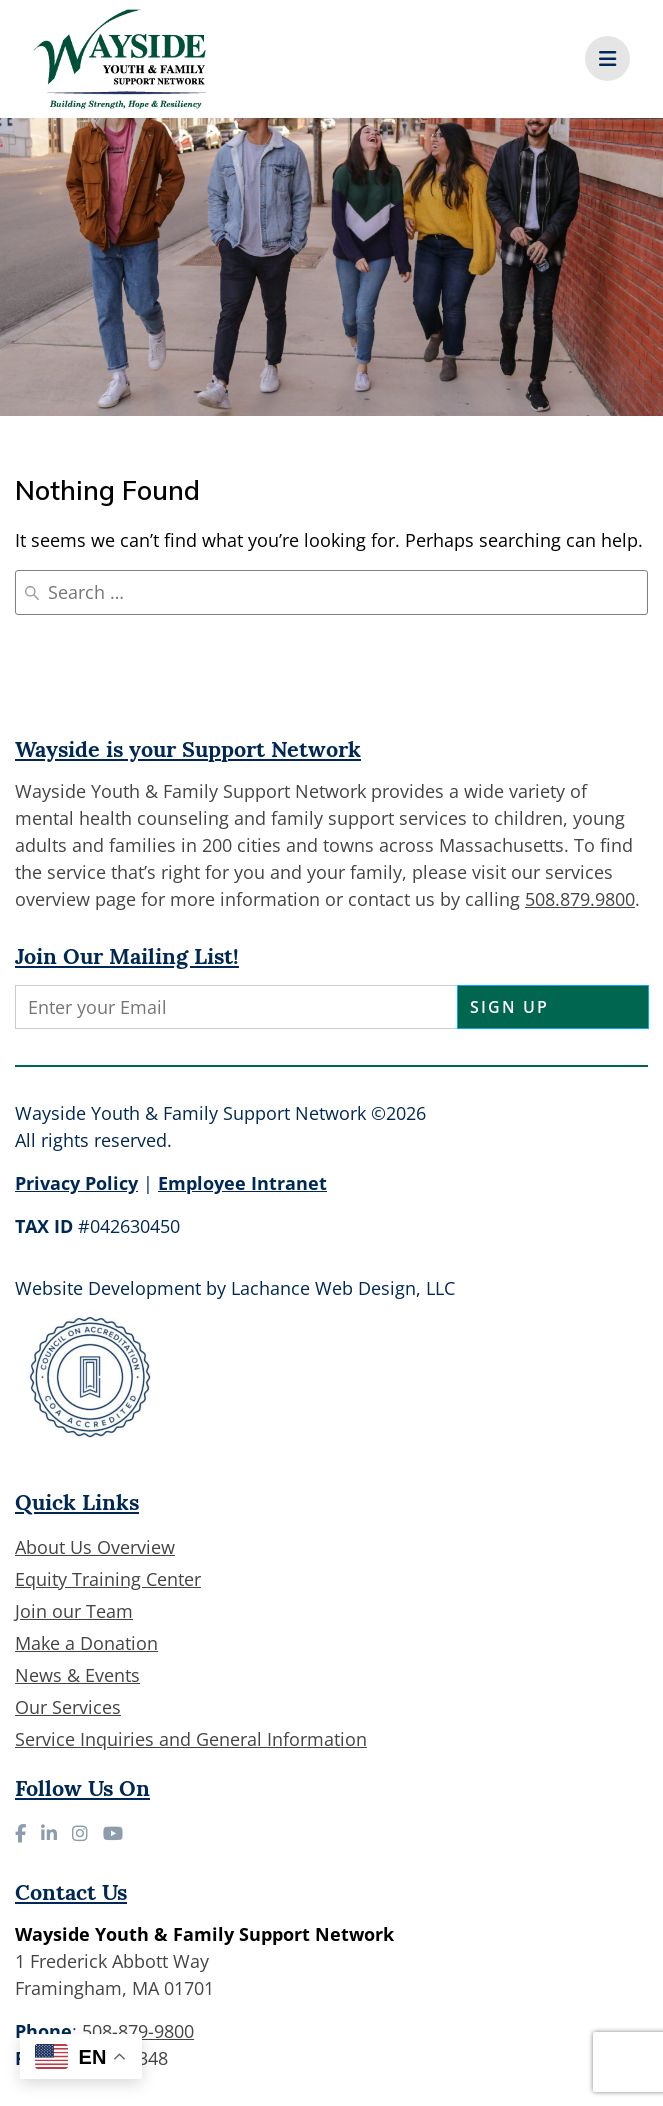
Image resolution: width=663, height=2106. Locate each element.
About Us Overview (95, 1547)
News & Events (77, 1675)
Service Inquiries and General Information (191, 1739)
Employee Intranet (242, 1183)
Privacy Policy (76, 1183)
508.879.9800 (580, 899)
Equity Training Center (108, 1579)
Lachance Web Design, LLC (343, 1288)
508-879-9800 (138, 2031)
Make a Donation (86, 1643)
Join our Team (74, 1611)
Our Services (68, 1707)
